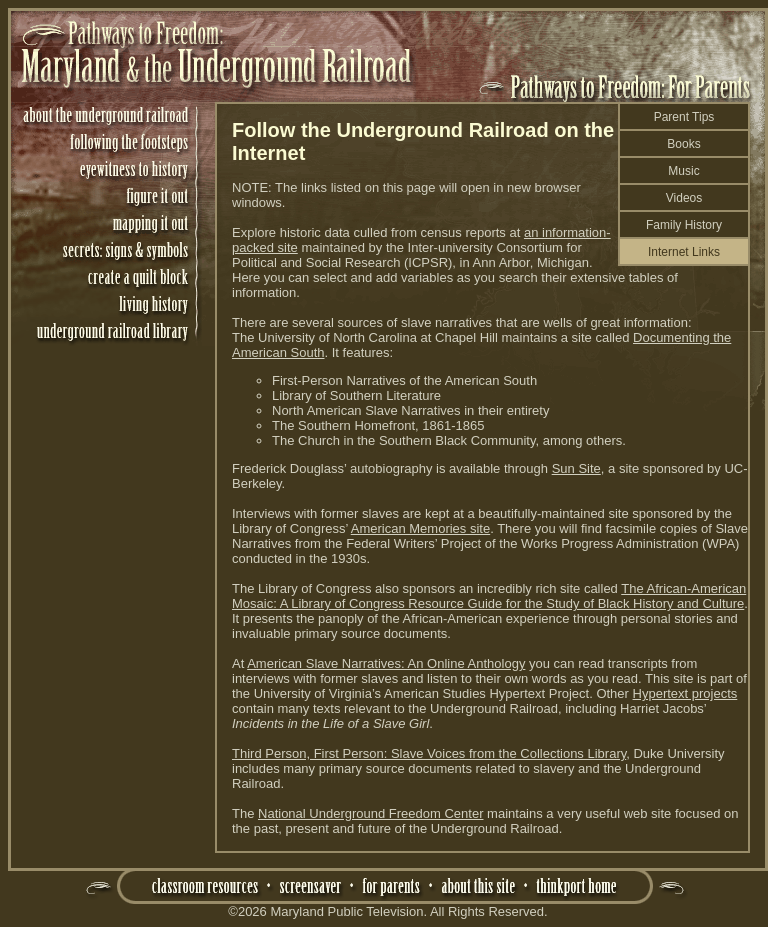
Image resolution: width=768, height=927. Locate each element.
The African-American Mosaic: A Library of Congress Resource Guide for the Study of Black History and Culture (489, 596)
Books (683, 144)
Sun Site (576, 468)
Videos (684, 198)
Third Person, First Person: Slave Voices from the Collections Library (429, 753)
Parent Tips (684, 117)
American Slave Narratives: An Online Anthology (386, 663)
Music (683, 171)
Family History (684, 225)
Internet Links (684, 252)
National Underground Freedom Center (370, 813)
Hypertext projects (685, 693)
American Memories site (420, 528)
